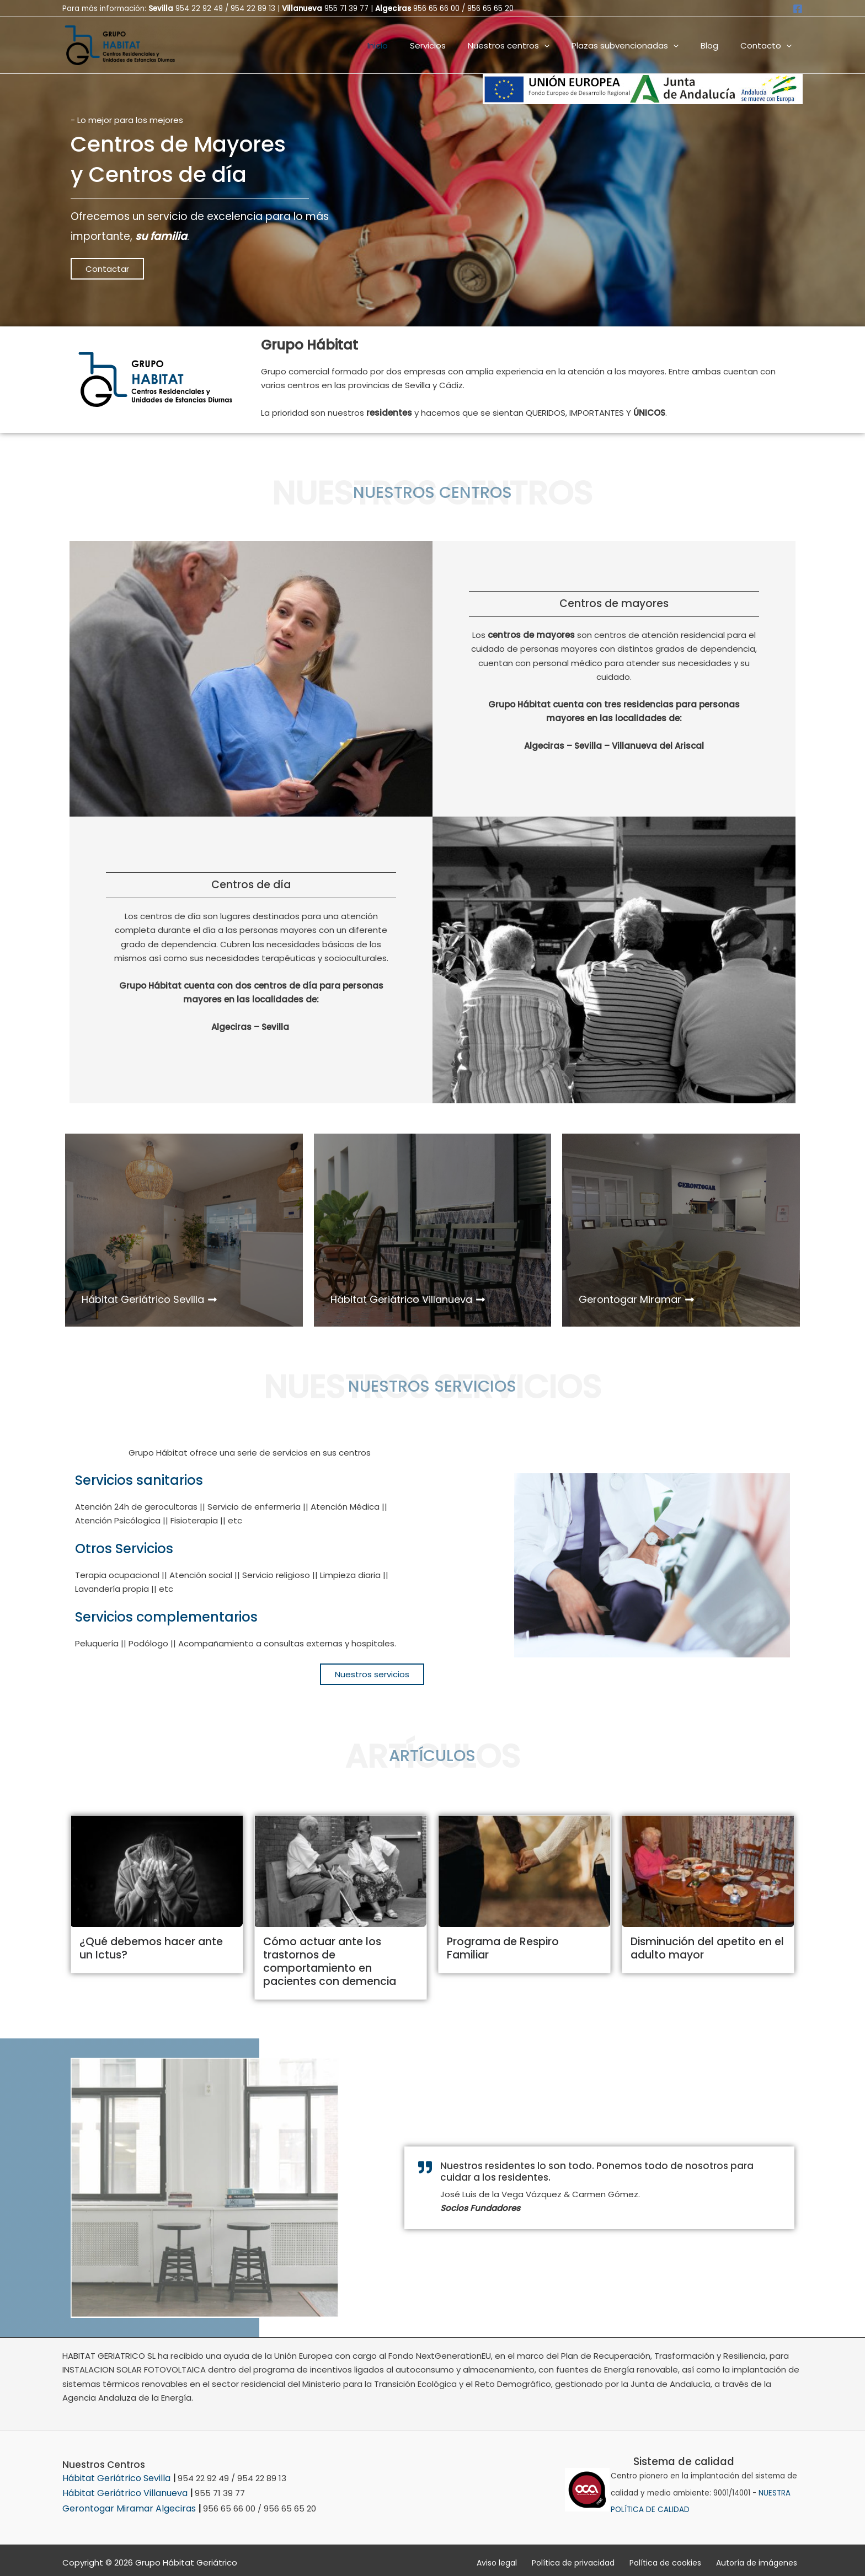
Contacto (768, 45)
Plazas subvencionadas (638, 45)
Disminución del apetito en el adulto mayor (702, 1947)
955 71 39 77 (346, 8)
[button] (563, 45)
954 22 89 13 (253, 8)
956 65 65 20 (490, 8)
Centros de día (251, 884)
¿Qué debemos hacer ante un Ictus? (153, 1947)
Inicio (408, 45)
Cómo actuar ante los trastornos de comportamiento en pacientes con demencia (340, 1959)
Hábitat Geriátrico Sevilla (113, 2475)
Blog (718, 45)
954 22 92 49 (199, 8)
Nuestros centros (528, 45)
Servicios (453, 45)
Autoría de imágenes (762, 2557)
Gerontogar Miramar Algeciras (124, 2503)
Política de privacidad (593, 2557)
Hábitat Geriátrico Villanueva (121, 2489)
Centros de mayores (614, 603)
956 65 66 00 (436, 8)
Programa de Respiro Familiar (520, 1941)
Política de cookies (678, 2557)
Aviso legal (524, 2557)
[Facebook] (798, 9)
